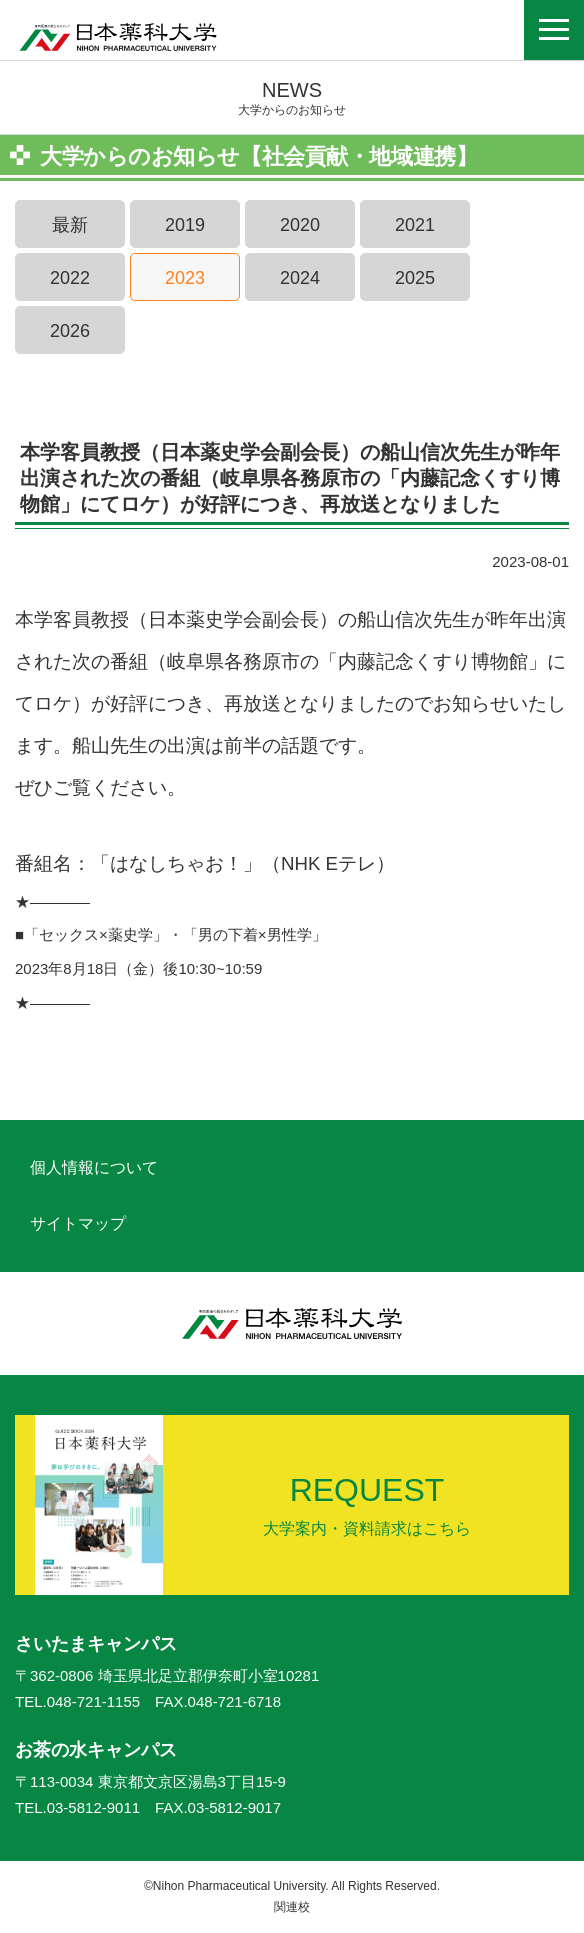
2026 (70, 331)
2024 (300, 278)
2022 (70, 278)
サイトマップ (78, 1223)
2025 (415, 278)
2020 (300, 225)
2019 (185, 225)
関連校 (292, 1907)
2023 (185, 278)
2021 (415, 225)
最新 (70, 225)
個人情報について (94, 1167)
